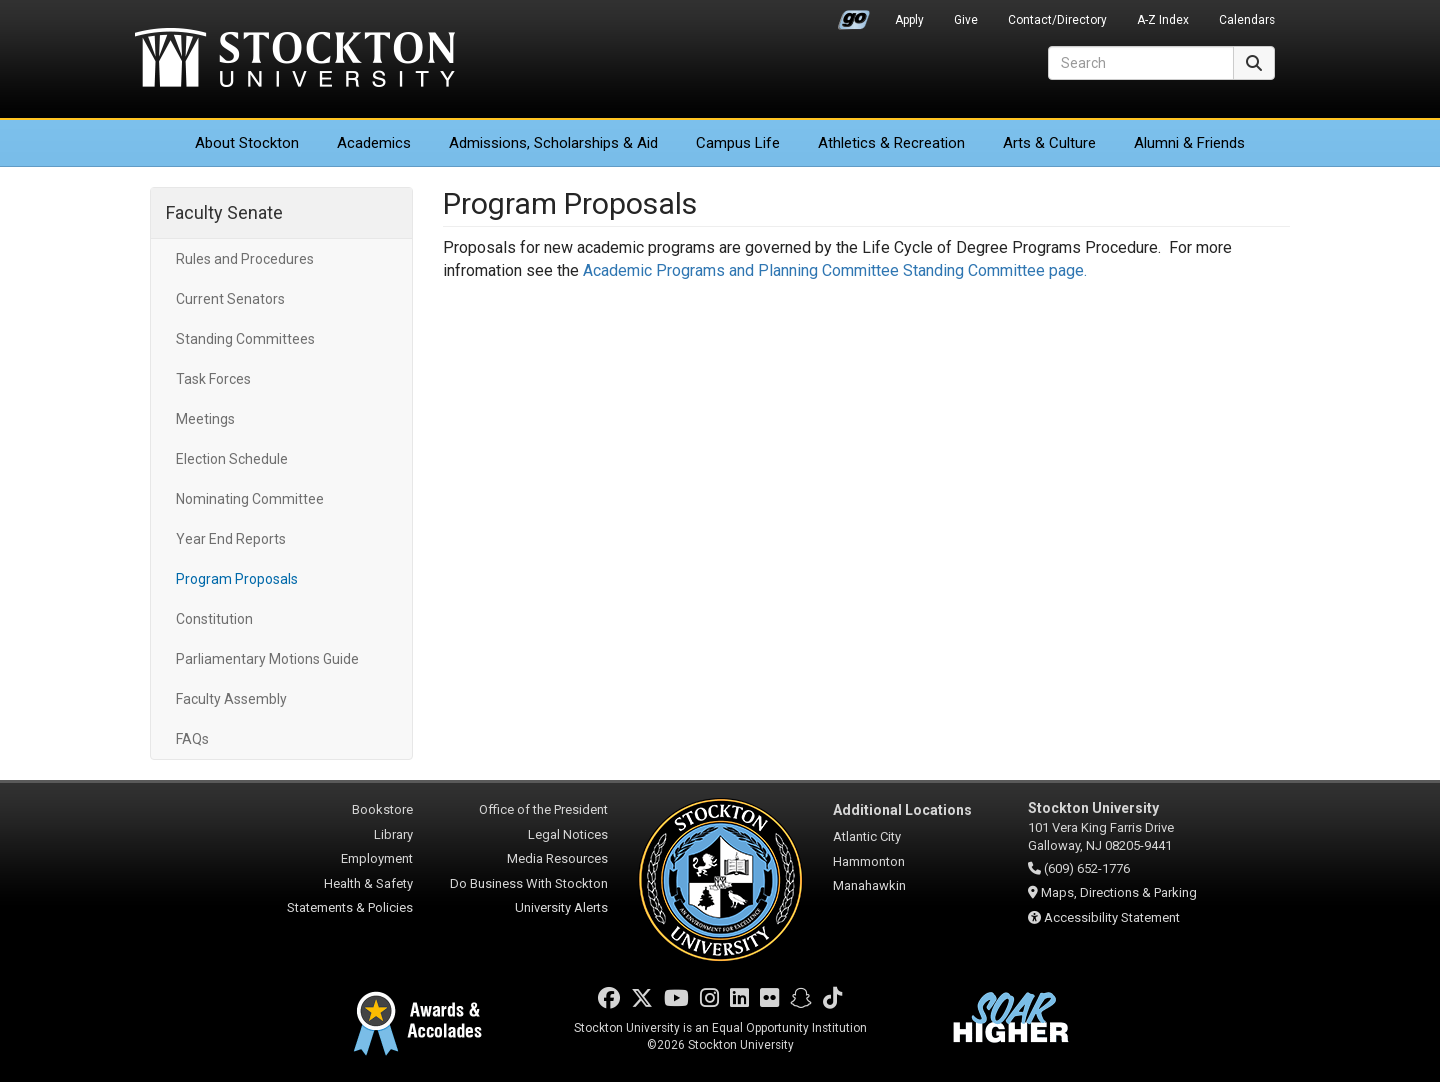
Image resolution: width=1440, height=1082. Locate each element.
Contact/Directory (1057, 20)
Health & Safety (368, 883)
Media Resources (557, 858)
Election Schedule (232, 459)
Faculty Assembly (231, 699)
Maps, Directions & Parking (1119, 892)
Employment (377, 858)
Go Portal (854, 15)
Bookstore (382, 809)
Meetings (205, 419)
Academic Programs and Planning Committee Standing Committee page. (837, 270)
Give (966, 20)
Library (393, 834)
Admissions (553, 143)
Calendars (1247, 20)
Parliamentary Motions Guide (267, 659)
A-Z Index (1163, 20)
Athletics (891, 143)
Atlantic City (867, 836)
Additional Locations (902, 810)
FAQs (192, 739)
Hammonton (869, 861)
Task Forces (213, 379)
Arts (1049, 143)
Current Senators (230, 299)
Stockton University (295, 60)
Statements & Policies (350, 907)
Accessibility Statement (1112, 917)
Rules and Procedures (245, 259)
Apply (909, 20)
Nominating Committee (250, 499)
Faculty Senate (224, 212)
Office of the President (543, 809)
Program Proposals (237, 579)
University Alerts (561, 907)
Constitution (214, 619)
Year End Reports (231, 539)
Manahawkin (869, 885)
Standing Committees (245, 339)
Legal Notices (568, 834)
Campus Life (738, 143)
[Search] (1141, 63)
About (247, 143)
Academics (374, 143)
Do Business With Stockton (529, 883)
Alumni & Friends (1189, 143)
